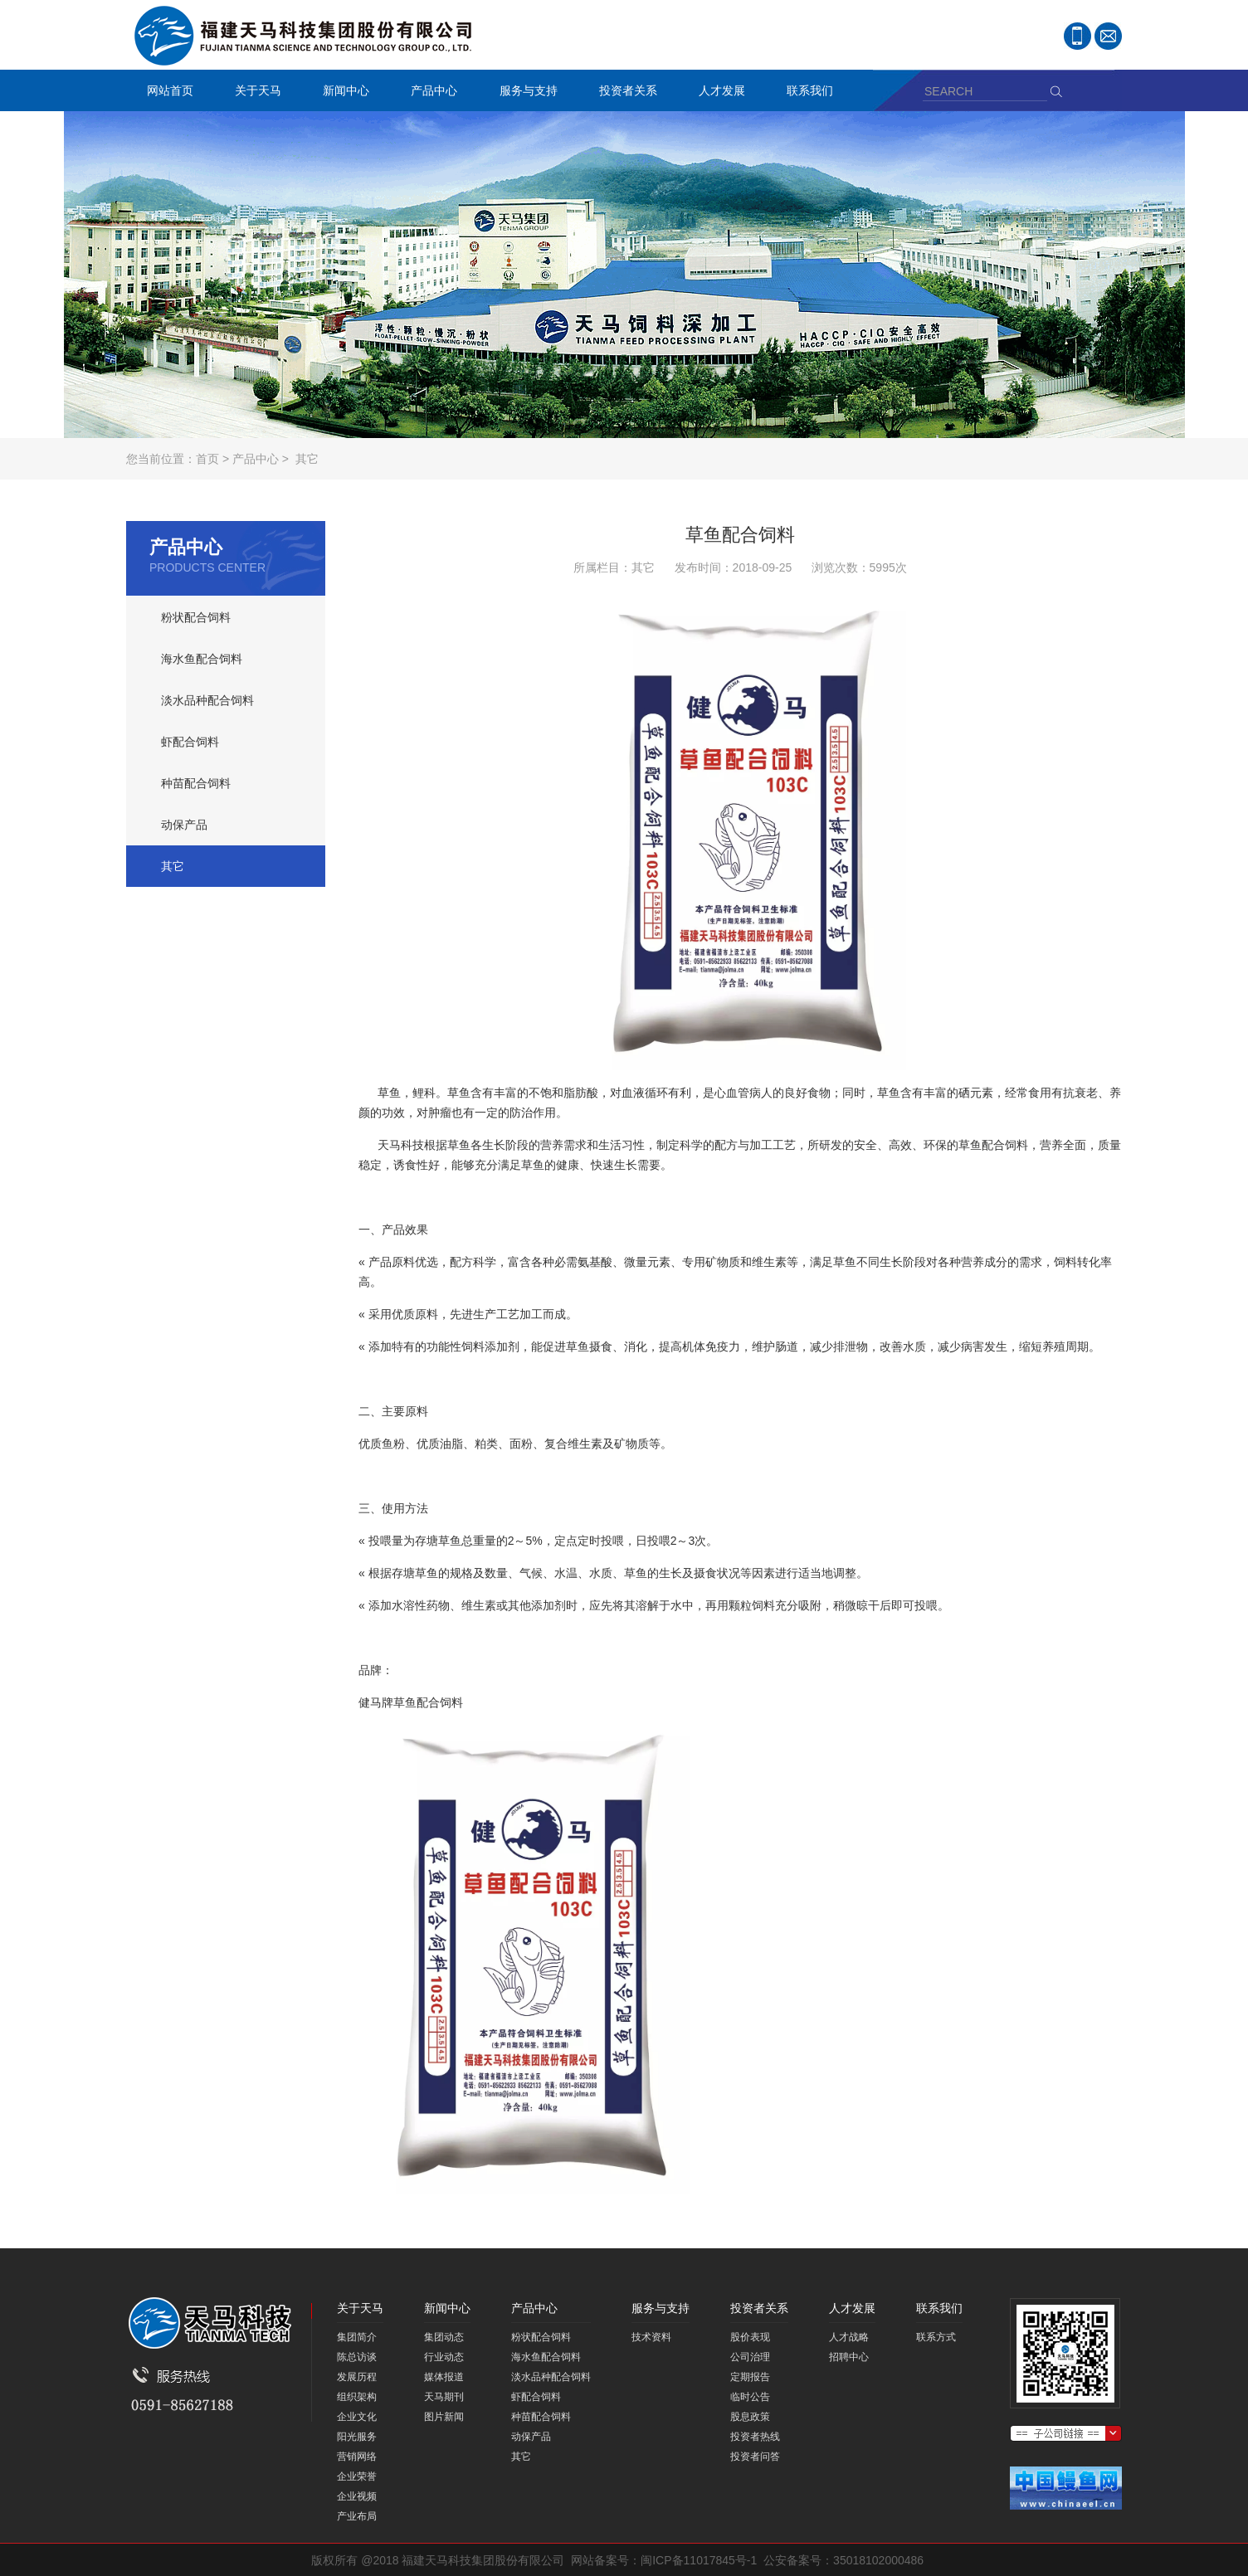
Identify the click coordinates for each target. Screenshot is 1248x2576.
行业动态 (444, 2357)
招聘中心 (849, 2357)
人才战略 (849, 2337)
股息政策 (750, 2417)
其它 (307, 458)
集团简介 (357, 2337)
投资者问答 (755, 2456)
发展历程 (357, 2377)
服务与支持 (524, 92)
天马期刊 (444, 2397)
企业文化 (357, 2417)
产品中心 (430, 92)
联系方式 (936, 2337)
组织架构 (357, 2397)
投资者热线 (755, 2436)
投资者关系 (624, 92)
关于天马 (254, 92)
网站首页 (170, 90)
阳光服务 (357, 2436)
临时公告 (750, 2397)
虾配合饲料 (190, 741)
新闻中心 (342, 92)
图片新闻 (444, 2417)
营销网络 (357, 2456)
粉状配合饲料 (196, 617)
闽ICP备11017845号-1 (699, 2560)
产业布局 (357, 2516)
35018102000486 (878, 2560)
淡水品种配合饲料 (207, 700)
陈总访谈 (357, 2357)
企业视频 (357, 2496)
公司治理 (750, 2357)
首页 (207, 458)
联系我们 (806, 92)
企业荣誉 (357, 2476)
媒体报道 (444, 2377)
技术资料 (651, 2337)
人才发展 (718, 92)
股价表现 (750, 2337)
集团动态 (444, 2337)
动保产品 (184, 824)
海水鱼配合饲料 (201, 658)
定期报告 (750, 2377)
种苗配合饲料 (196, 783)
